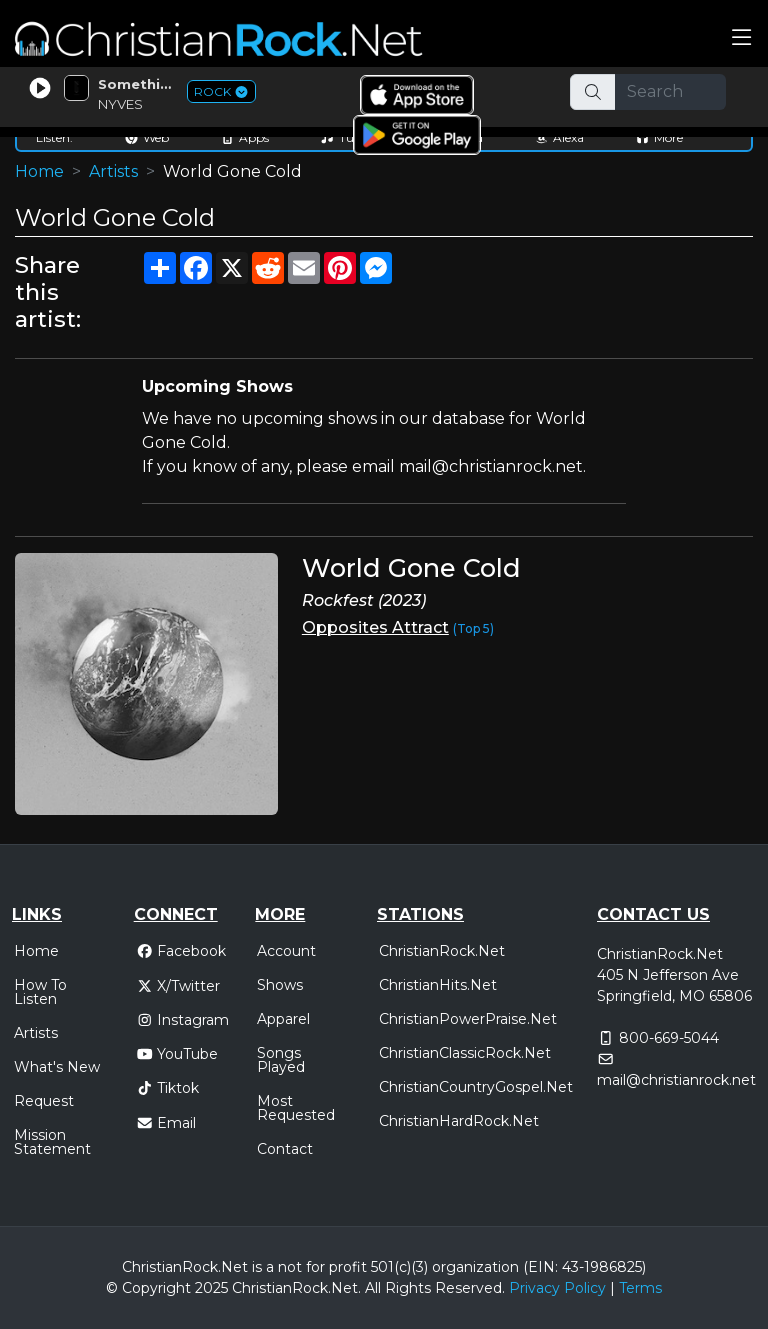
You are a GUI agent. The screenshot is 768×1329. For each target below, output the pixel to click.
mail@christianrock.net (676, 1080)
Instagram (183, 1020)
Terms (640, 1288)
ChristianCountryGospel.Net (476, 1087)
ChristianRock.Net (442, 951)
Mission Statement (52, 1142)
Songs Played (281, 1060)
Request (44, 1101)
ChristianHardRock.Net (459, 1121)
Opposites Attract (375, 627)
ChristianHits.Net (438, 985)
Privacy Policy (557, 1288)
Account (286, 951)
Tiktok (168, 1088)
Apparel (283, 1019)
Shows (280, 985)
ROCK (221, 91)
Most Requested (296, 1108)
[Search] (671, 92)
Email (166, 1123)
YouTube (177, 1054)
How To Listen (40, 992)
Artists (113, 171)
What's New (57, 1067)
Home (39, 171)
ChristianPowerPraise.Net (468, 1019)
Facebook (181, 951)
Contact (285, 1149)
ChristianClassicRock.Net (465, 1053)
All (373, 1288)
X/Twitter (178, 986)
